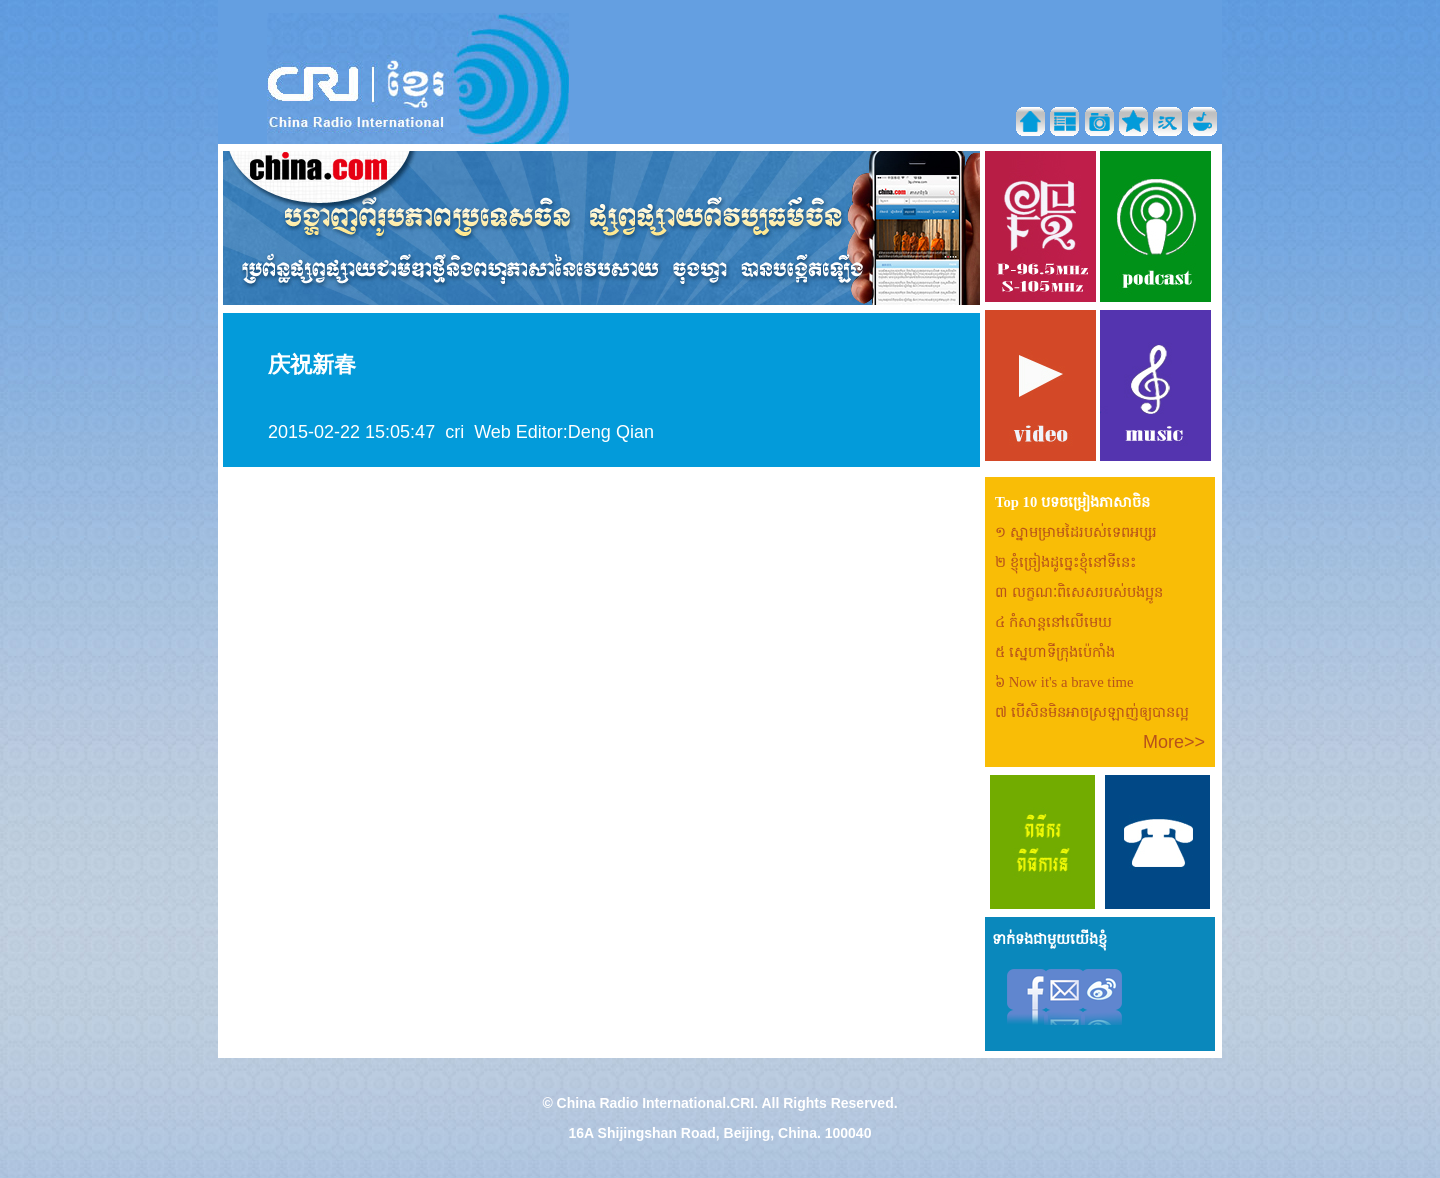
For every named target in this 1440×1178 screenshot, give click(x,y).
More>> (1174, 742)
